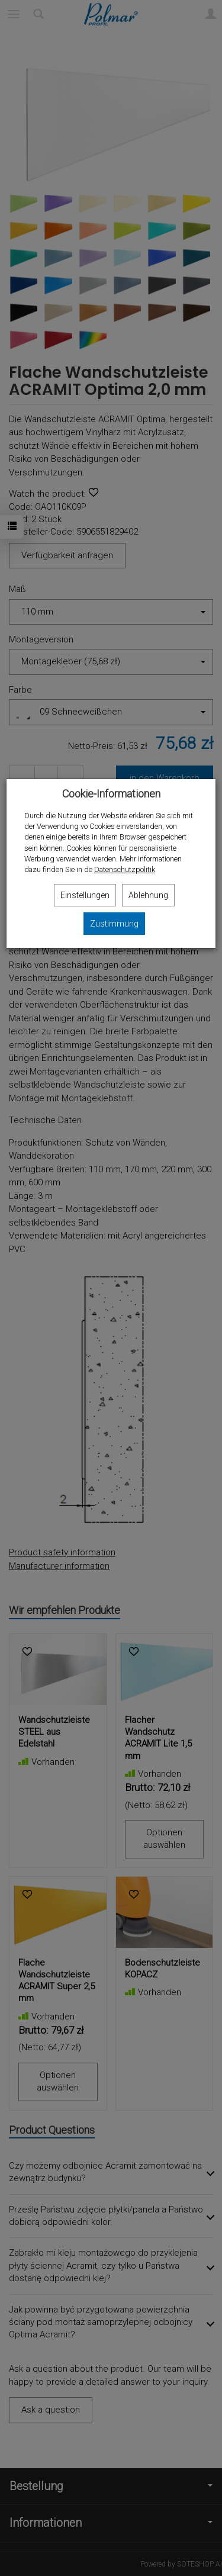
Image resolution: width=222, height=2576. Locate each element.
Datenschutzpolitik (124, 869)
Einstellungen (85, 895)
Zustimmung (114, 923)
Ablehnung (148, 895)
